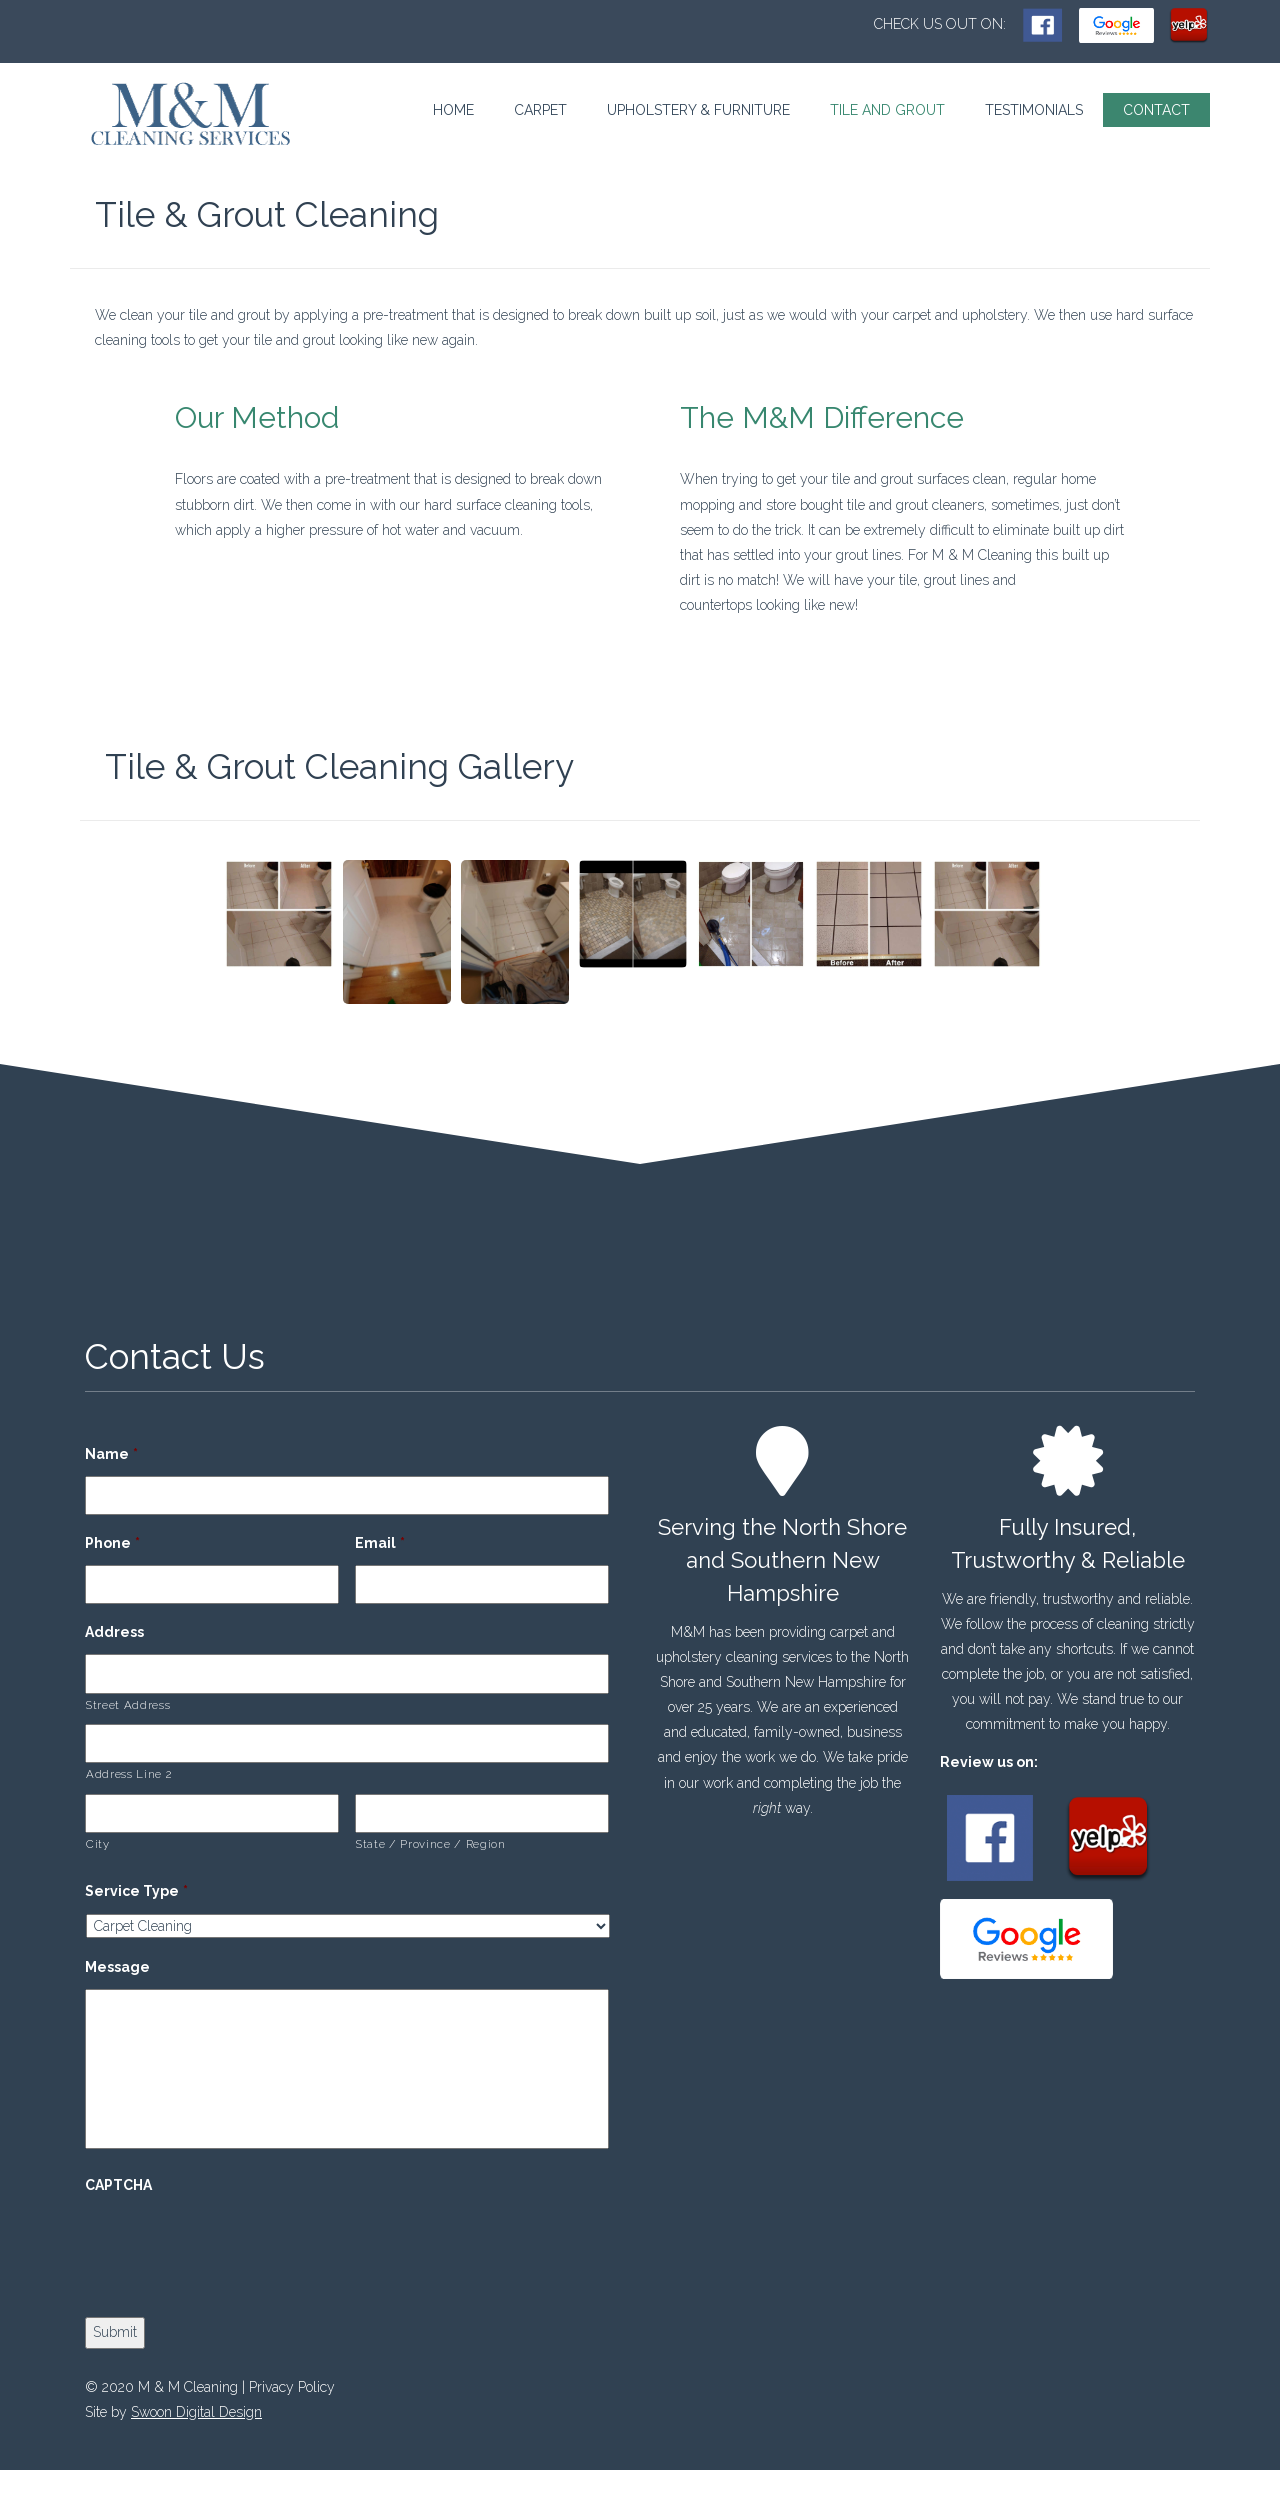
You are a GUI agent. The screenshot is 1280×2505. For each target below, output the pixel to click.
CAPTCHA (118, 2185)
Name (111, 1454)
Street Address (128, 1705)
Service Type (136, 1891)
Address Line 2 (128, 1774)
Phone (112, 1543)
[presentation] (237, 2246)
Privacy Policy (292, 2387)
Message (117, 1967)
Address (114, 1632)
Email (380, 1543)
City (98, 1844)
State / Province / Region (431, 1844)
